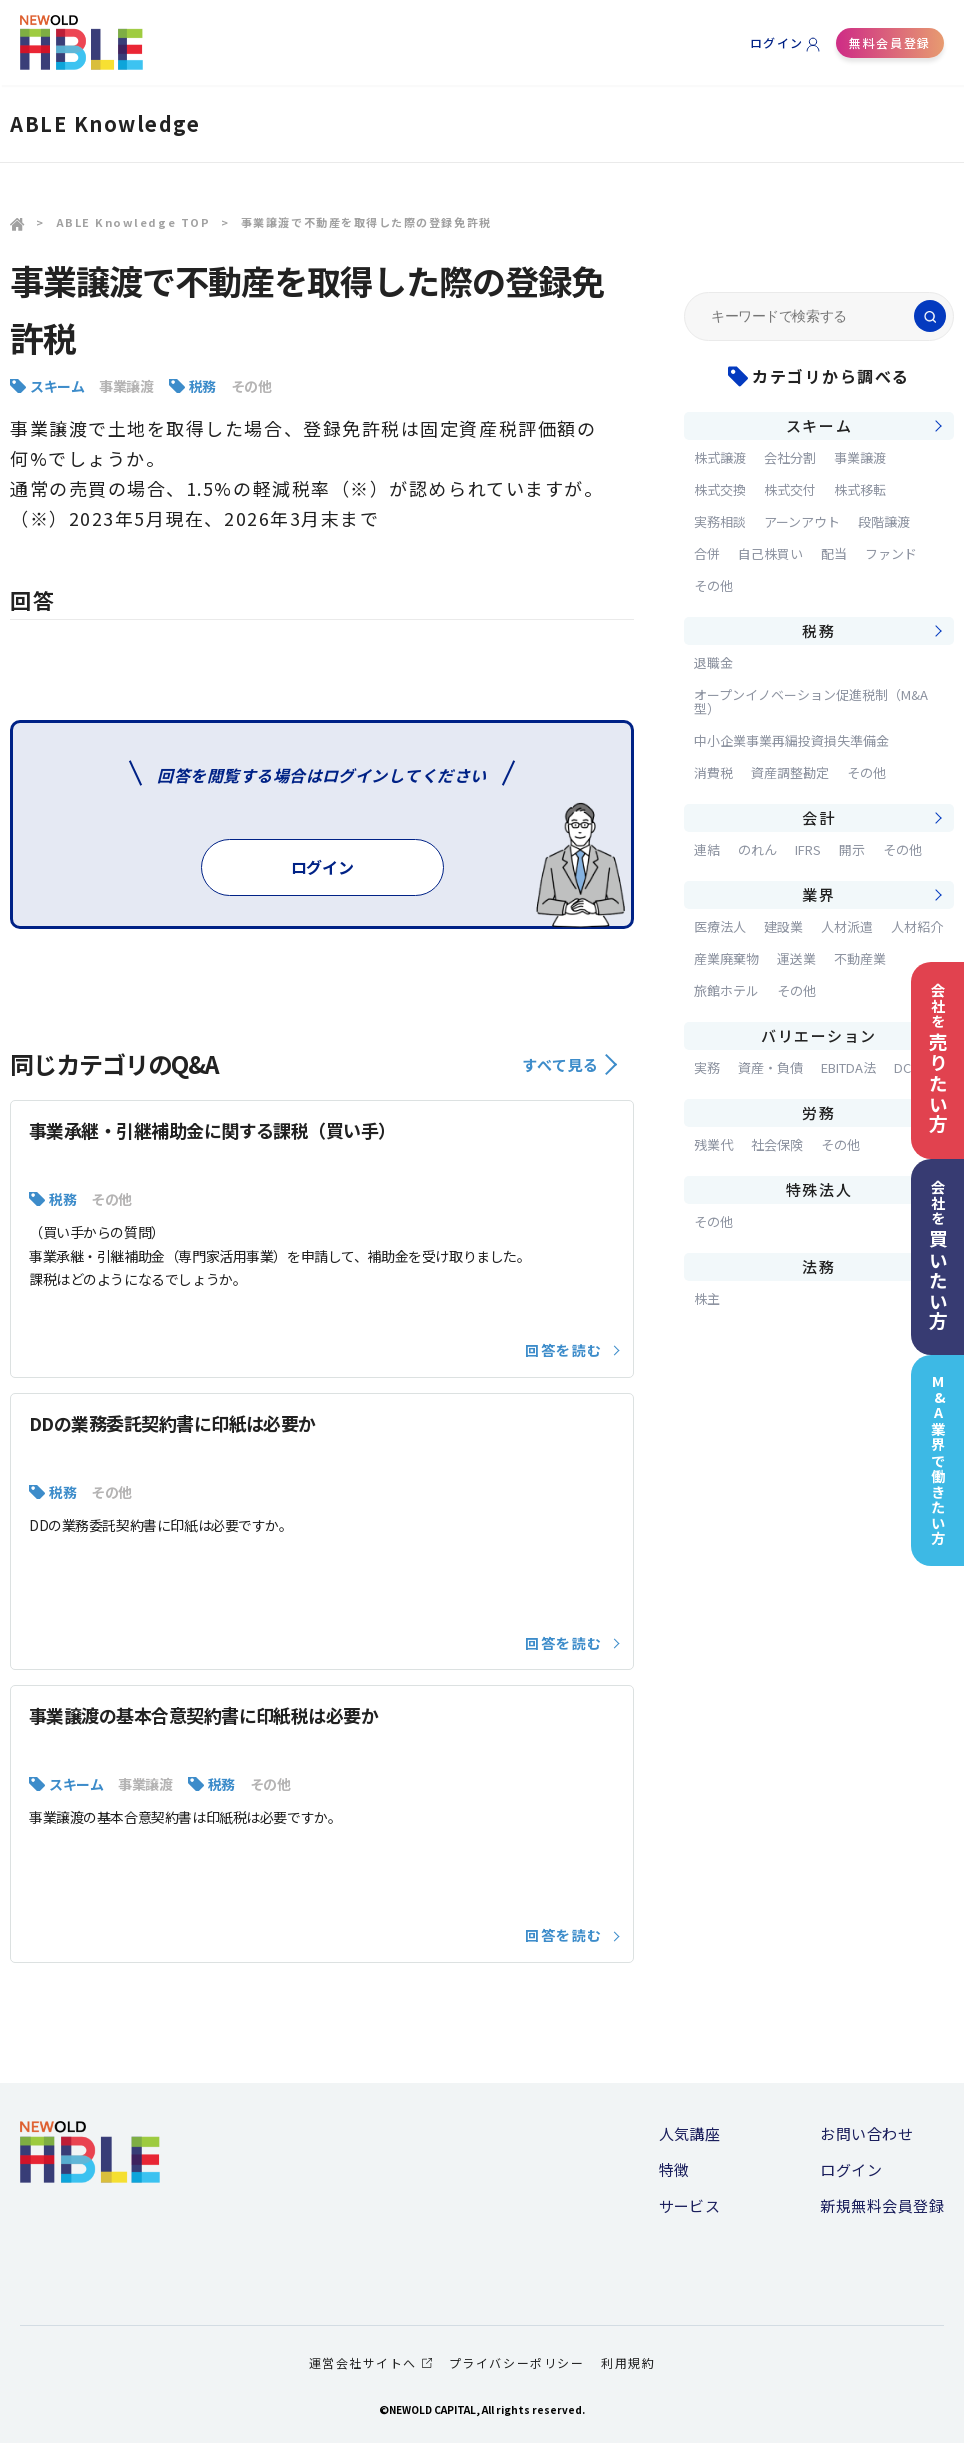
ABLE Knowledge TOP (133, 222)
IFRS (808, 849)
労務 (818, 1112)
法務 (818, 1266)
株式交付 (790, 489)
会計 (818, 817)
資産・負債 (770, 1067)
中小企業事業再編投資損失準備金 (791, 740)
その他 (251, 386)
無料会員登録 (889, 42)
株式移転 (860, 489)
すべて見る (569, 1064)
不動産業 (860, 958)
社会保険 (777, 1144)
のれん (757, 849)
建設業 (783, 926)
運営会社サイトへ (370, 2362)
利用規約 (628, 2362)
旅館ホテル (726, 990)
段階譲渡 (884, 521)
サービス (690, 2205)
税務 (202, 386)
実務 (707, 1067)
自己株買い (770, 553)
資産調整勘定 (790, 772)
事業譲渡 (126, 386)
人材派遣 (847, 926)
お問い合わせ (866, 2133)
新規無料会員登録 (882, 2205)
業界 (818, 894)
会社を (938, 1058)
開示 (852, 849)
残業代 (713, 1144)
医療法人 (720, 926)
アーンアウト (802, 521)
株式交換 (720, 489)
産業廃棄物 (726, 958)
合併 (707, 553)
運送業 (796, 958)
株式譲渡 (720, 457)
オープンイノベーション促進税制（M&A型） (811, 701)
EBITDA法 (848, 1067)
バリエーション (819, 1035)
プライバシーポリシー (516, 2362)
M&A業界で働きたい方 (938, 1460)
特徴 (674, 2169)
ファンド (891, 553)
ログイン (777, 42)
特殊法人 (819, 1189)
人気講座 (690, 2133)
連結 (707, 849)
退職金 (713, 662)
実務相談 (720, 521)
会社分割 (790, 457)
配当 (834, 553)
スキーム (57, 386)
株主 (707, 1298)
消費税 (713, 772)
